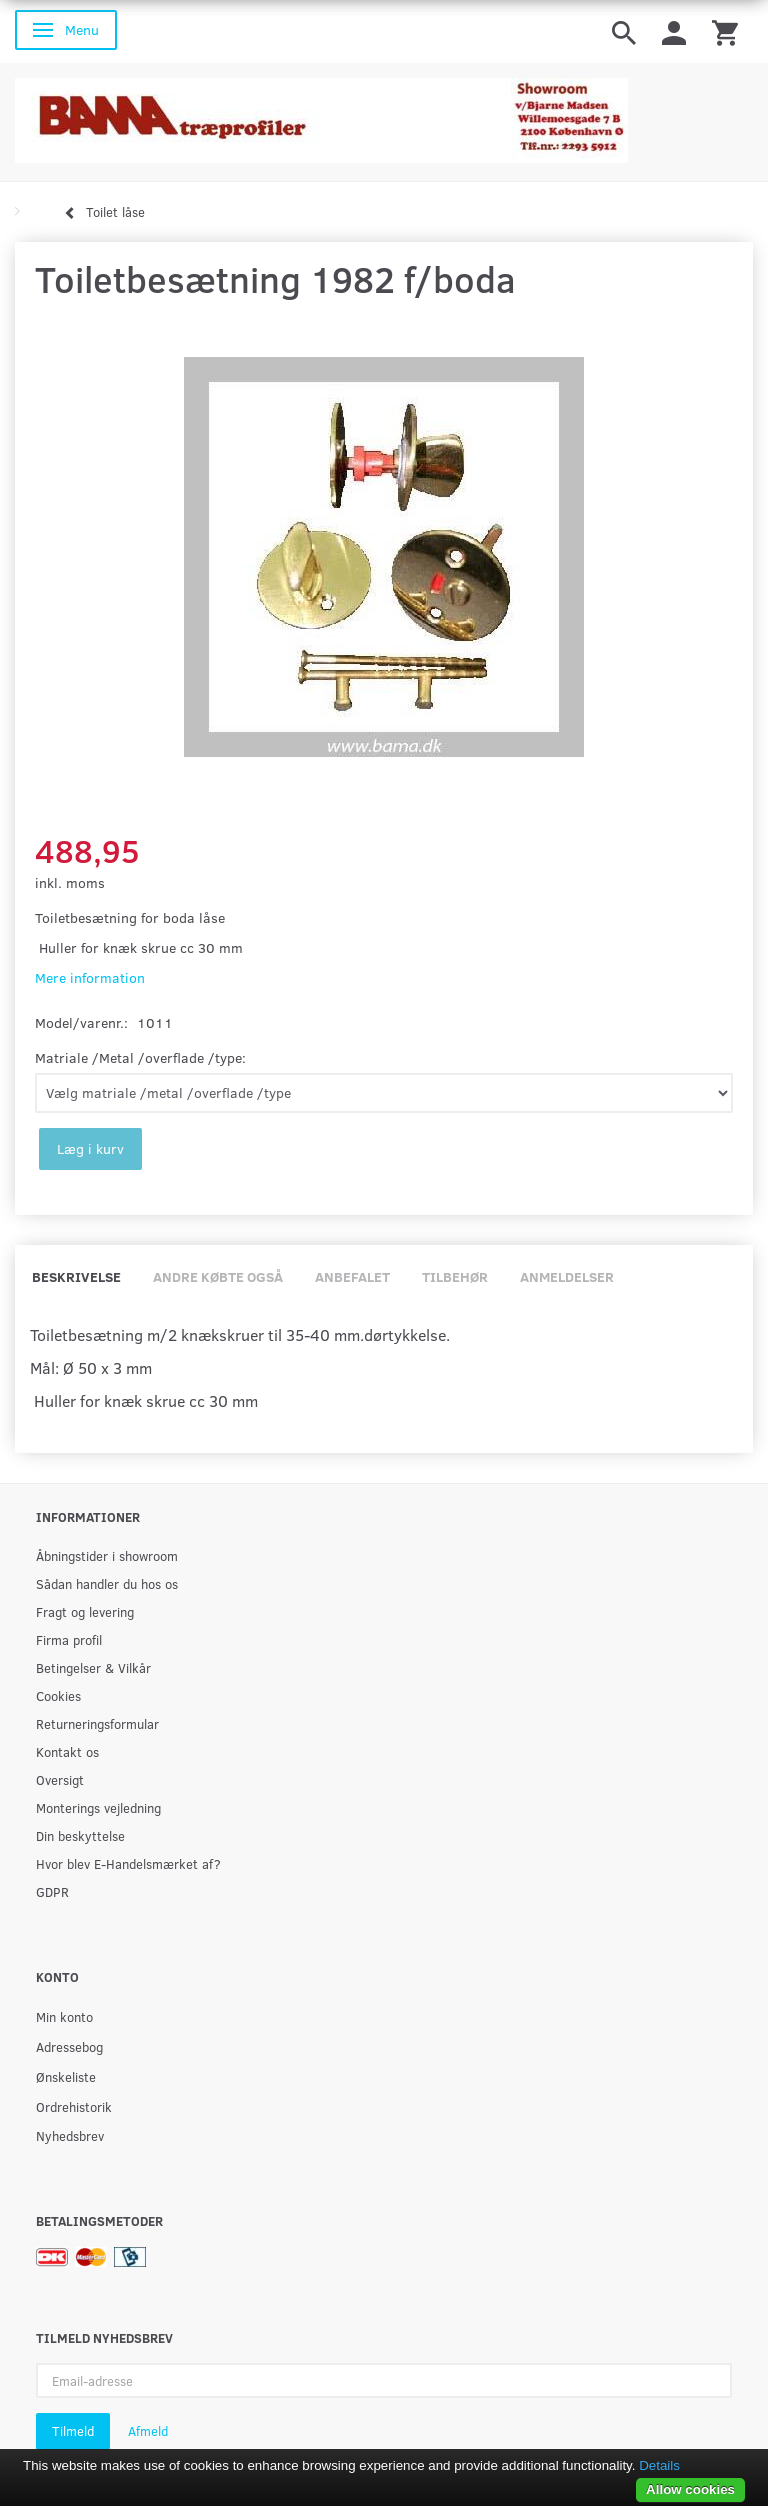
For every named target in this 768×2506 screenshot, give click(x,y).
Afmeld (148, 2431)
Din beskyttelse (80, 1835)
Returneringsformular (97, 1723)
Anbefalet (352, 1276)
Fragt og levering (85, 1611)
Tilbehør (455, 1276)
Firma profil (69, 1639)
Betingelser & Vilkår (93, 1667)
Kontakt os (67, 1751)
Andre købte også (218, 1276)
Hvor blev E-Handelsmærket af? (128, 1863)
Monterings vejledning (98, 1807)
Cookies (58, 1695)
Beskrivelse (76, 1276)
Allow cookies (690, 2489)
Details (659, 2465)
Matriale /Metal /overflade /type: (140, 1057)
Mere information (90, 977)
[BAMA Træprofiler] (321, 114)
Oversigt (60, 1779)
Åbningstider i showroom (107, 1555)
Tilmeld (73, 2431)
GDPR (52, 1891)
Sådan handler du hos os (107, 1583)
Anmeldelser (567, 1276)
